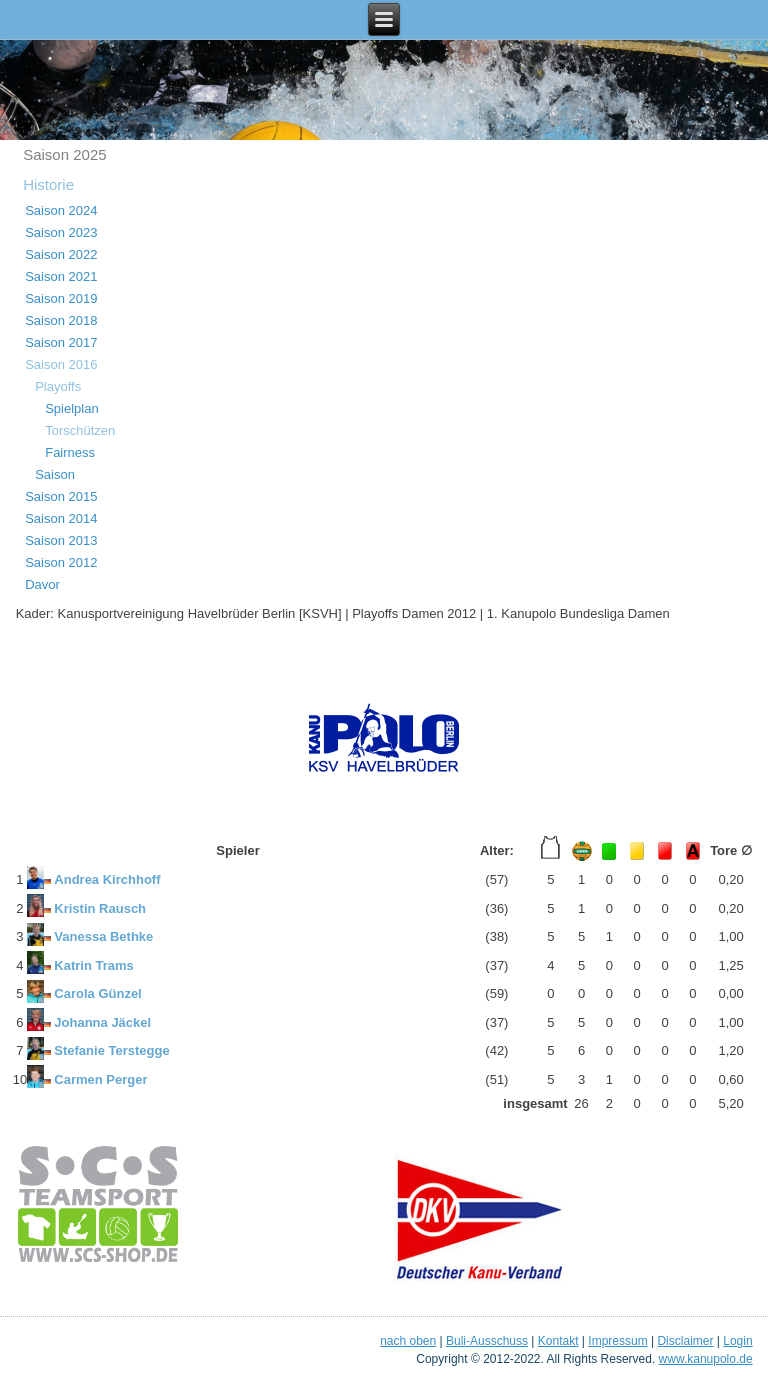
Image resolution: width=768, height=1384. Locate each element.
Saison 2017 (61, 342)
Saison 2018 (61, 320)
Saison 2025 (64, 154)
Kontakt (558, 1341)
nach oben (408, 1341)
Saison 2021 (61, 276)
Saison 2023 (61, 232)
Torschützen (80, 430)
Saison (55, 474)
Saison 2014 (61, 518)
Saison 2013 (61, 540)
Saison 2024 (61, 210)
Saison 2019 (61, 298)
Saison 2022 (61, 254)
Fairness (70, 452)
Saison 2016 (61, 364)
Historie (48, 184)
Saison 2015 (61, 496)
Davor (42, 584)
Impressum (617, 1341)
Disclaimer (685, 1341)
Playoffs (58, 386)
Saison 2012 (61, 562)
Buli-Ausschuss (487, 1341)
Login (737, 1341)
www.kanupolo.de (706, 1359)
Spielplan (72, 408)
